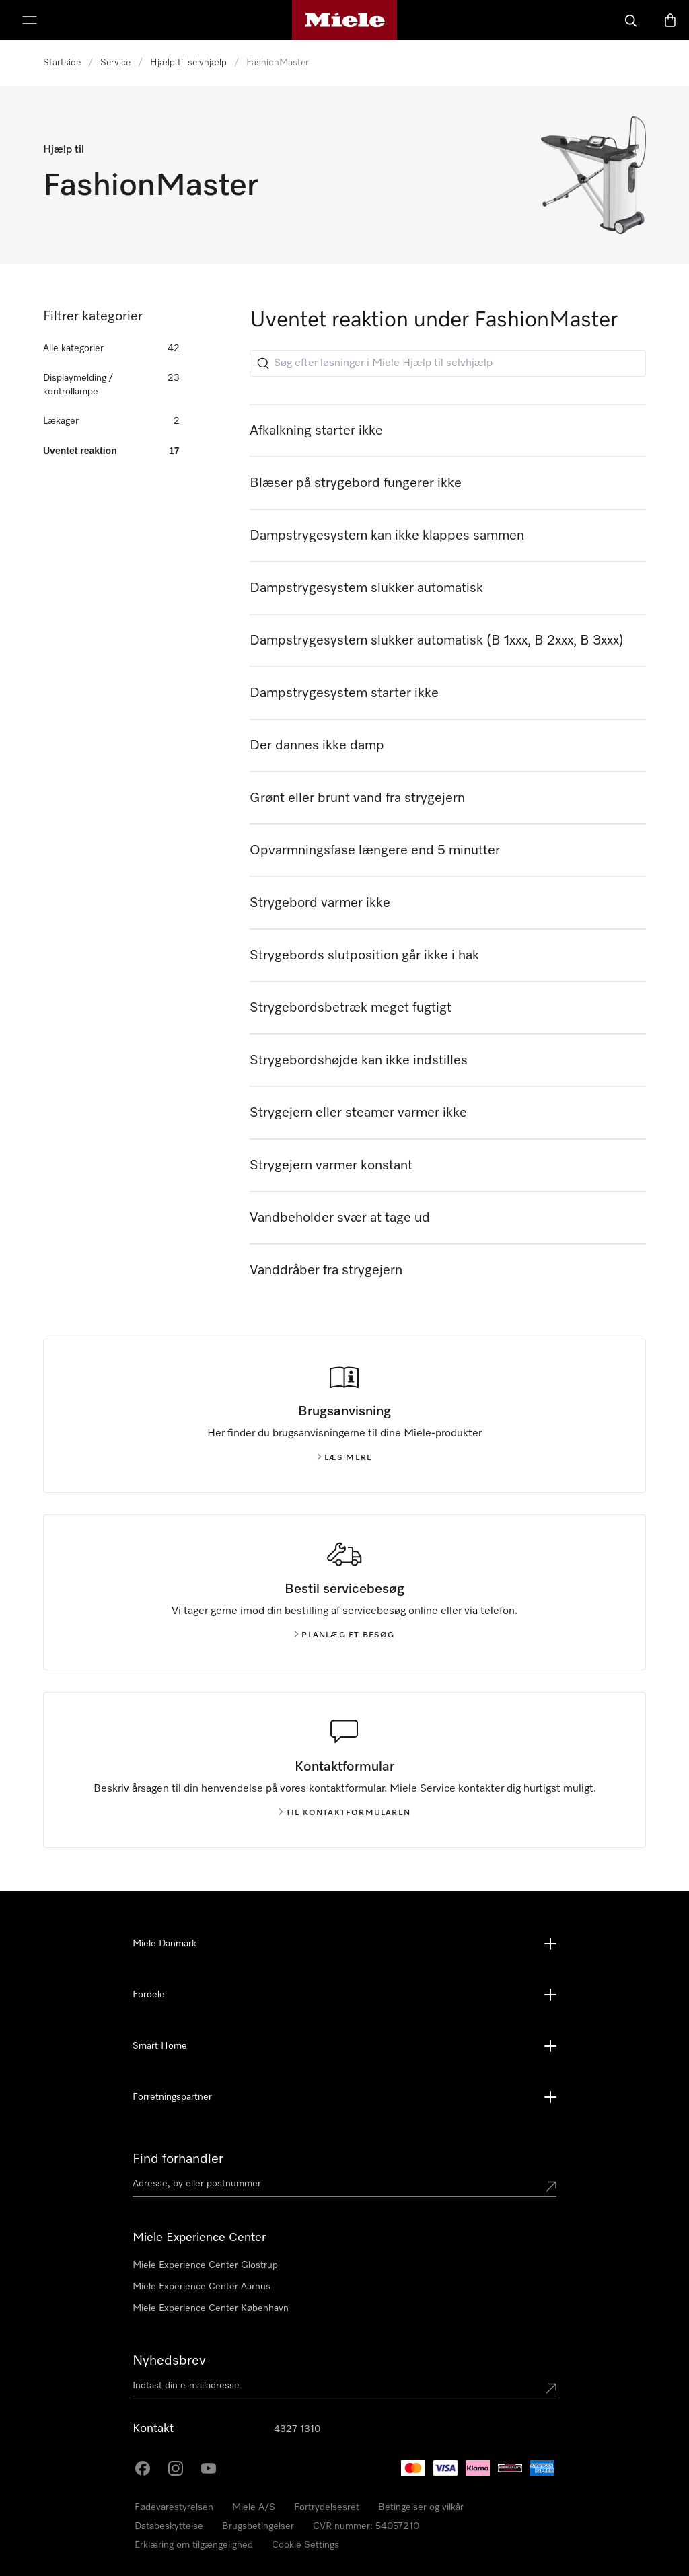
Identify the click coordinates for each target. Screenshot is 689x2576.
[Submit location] (551, 2186)
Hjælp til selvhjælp (188, 62)
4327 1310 (297, 2429)
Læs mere (345, 1458)
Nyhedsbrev (169, 2360)
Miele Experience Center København (211, 2308)
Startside (62, 62)
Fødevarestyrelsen (174, 2507)
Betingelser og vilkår (421, 2507)
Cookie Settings (305, 2545)
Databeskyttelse (169, 2526)
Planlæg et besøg (344, 1635)
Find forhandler (178, 2159)
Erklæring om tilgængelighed (194, 2545)
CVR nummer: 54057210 (366, 2526)
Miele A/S (253, 2507)
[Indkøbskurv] (670, 20)
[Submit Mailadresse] (551, 2388)
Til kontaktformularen (344, 1813)
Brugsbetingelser (258, 2526)
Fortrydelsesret (326, 2507)
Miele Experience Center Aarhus (201, 2286)
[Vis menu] (30, 20)
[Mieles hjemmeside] (345, 20)
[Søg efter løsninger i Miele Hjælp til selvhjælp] (448, 363)
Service (115, 62)
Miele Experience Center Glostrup (205, 2265)
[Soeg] (631, 20)
